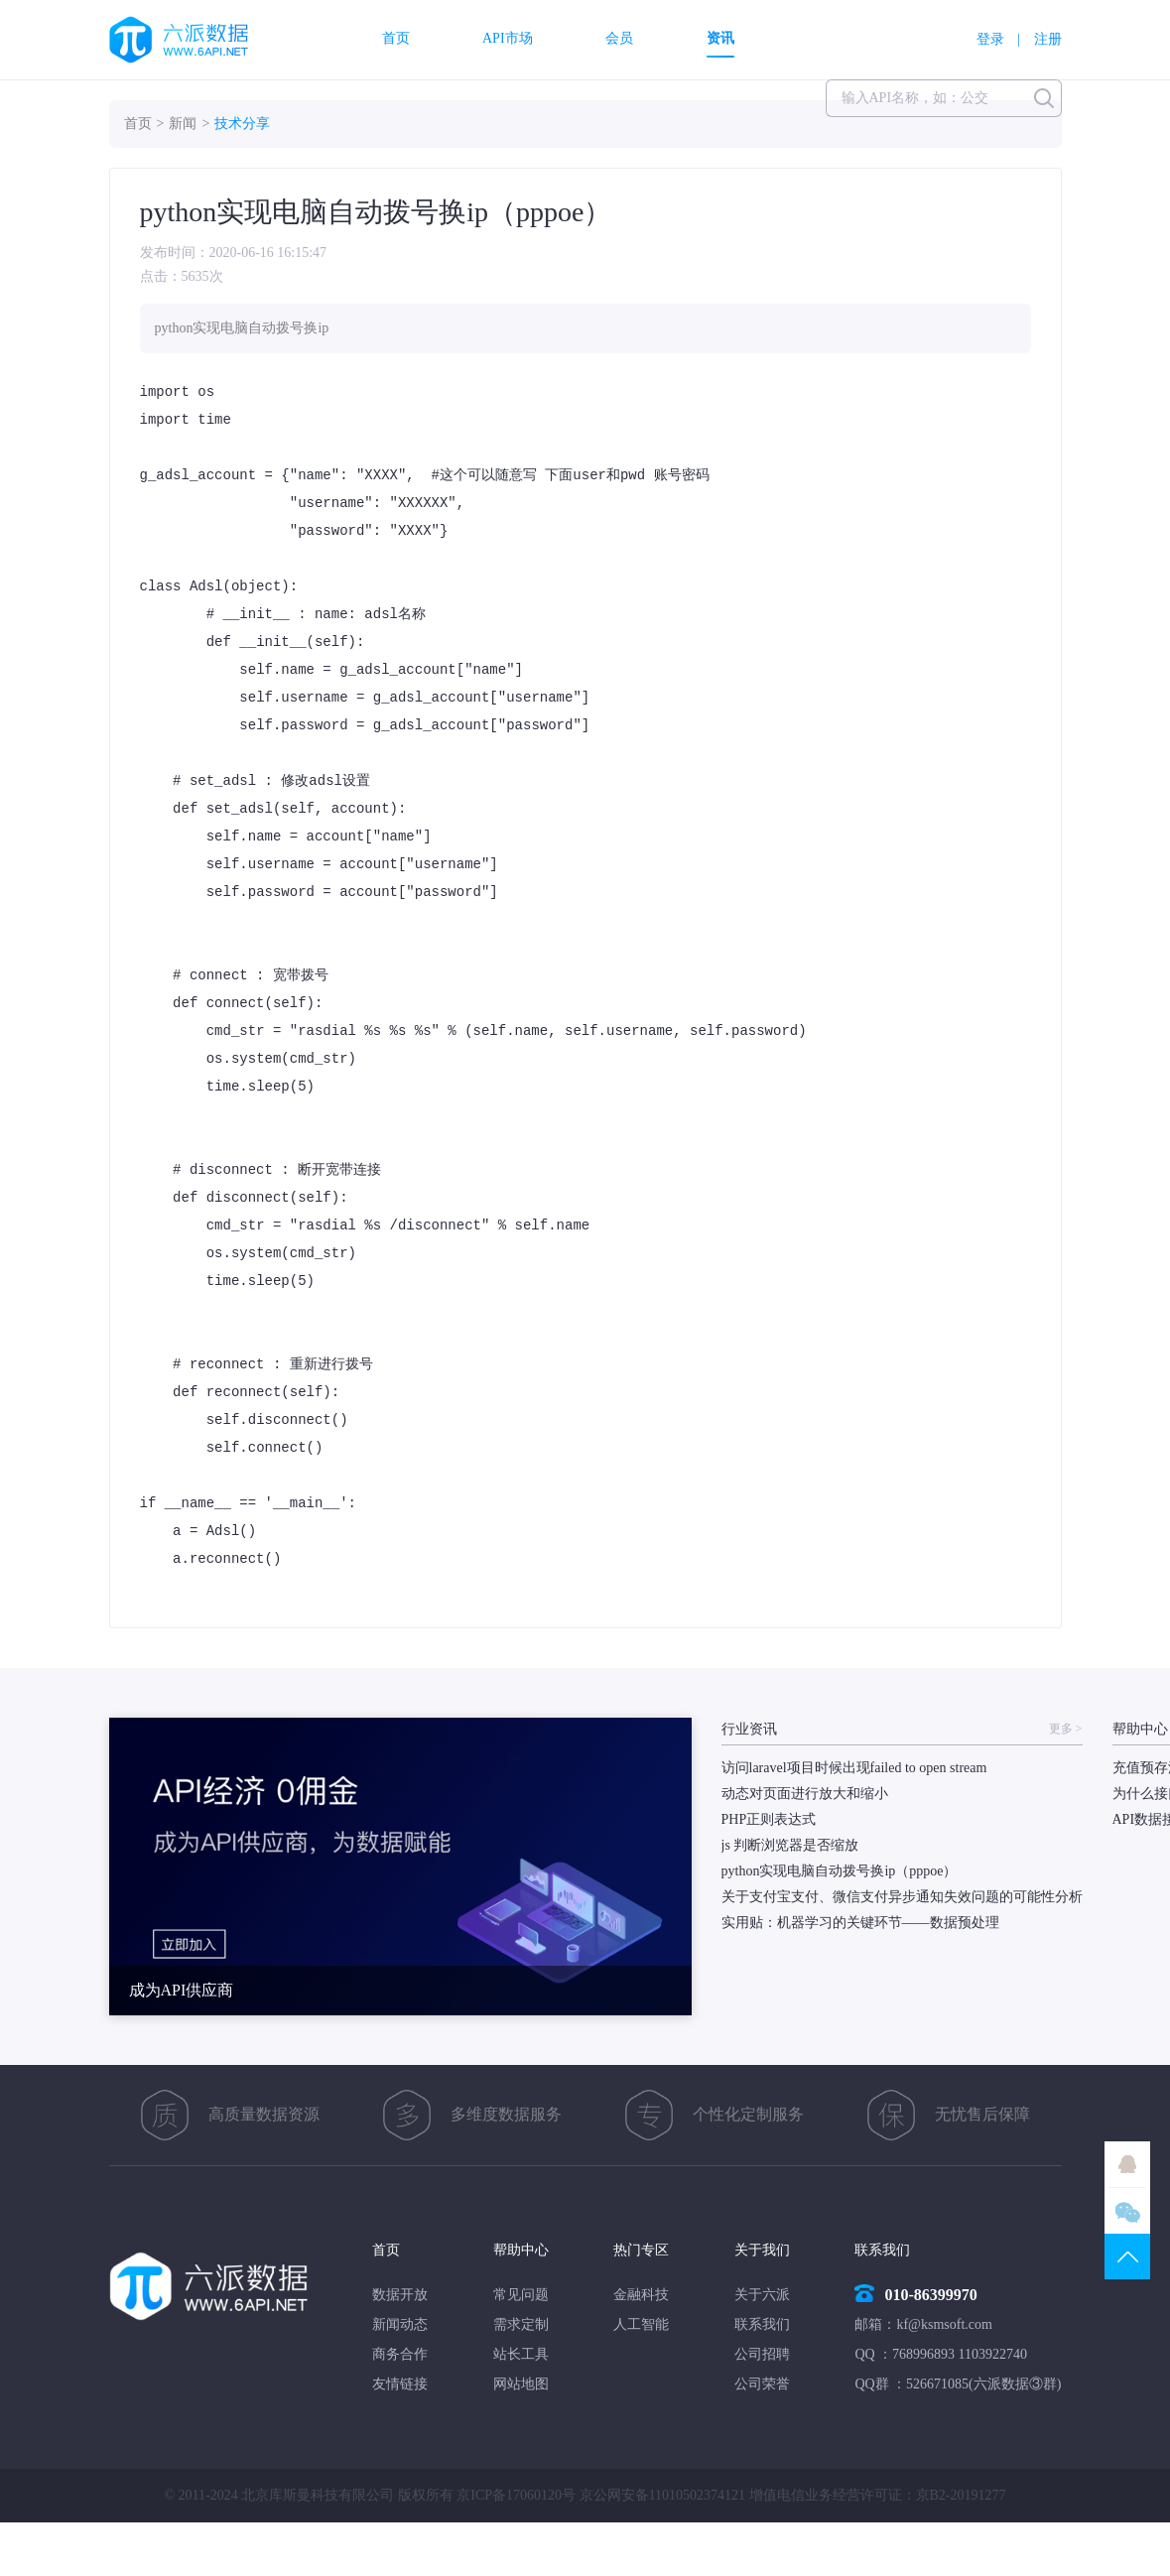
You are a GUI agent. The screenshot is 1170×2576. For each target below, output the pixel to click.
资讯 (720, 39)
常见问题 (521, 2294)
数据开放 (400, 2294)
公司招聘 (762, 2354)
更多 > (1066, 1729)
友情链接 (400, 2384)
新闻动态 (400, 2324)
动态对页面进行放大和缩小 (804, 1793)
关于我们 (762, 2250)
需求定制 (521, 2324)
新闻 (182, 123)
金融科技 (641, 2294)
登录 (990, 39)
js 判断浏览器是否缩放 (790, 1845)
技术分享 (242, 123)
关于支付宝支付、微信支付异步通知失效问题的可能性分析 (902, 1896)
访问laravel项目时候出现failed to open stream (854, 1767)
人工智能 (641, 2324)
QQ (1127, 2164)
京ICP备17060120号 (516, 2495)
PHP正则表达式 (769, 1819)
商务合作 (400, 2354)
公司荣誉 (762, 2384)
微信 (1127, 2211)
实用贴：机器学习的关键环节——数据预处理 (860, 1922)
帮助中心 (521, 2250)
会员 (619, 39)
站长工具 (521, 2354)
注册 (1048, 39)
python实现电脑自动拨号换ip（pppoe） (839, 1871)
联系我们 (762, 2324)
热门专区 (641, 2250)
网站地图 (521, 2384)
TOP (1127, 2256)
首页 (396, 39)
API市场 (507, 39)
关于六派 (762, 2294)
